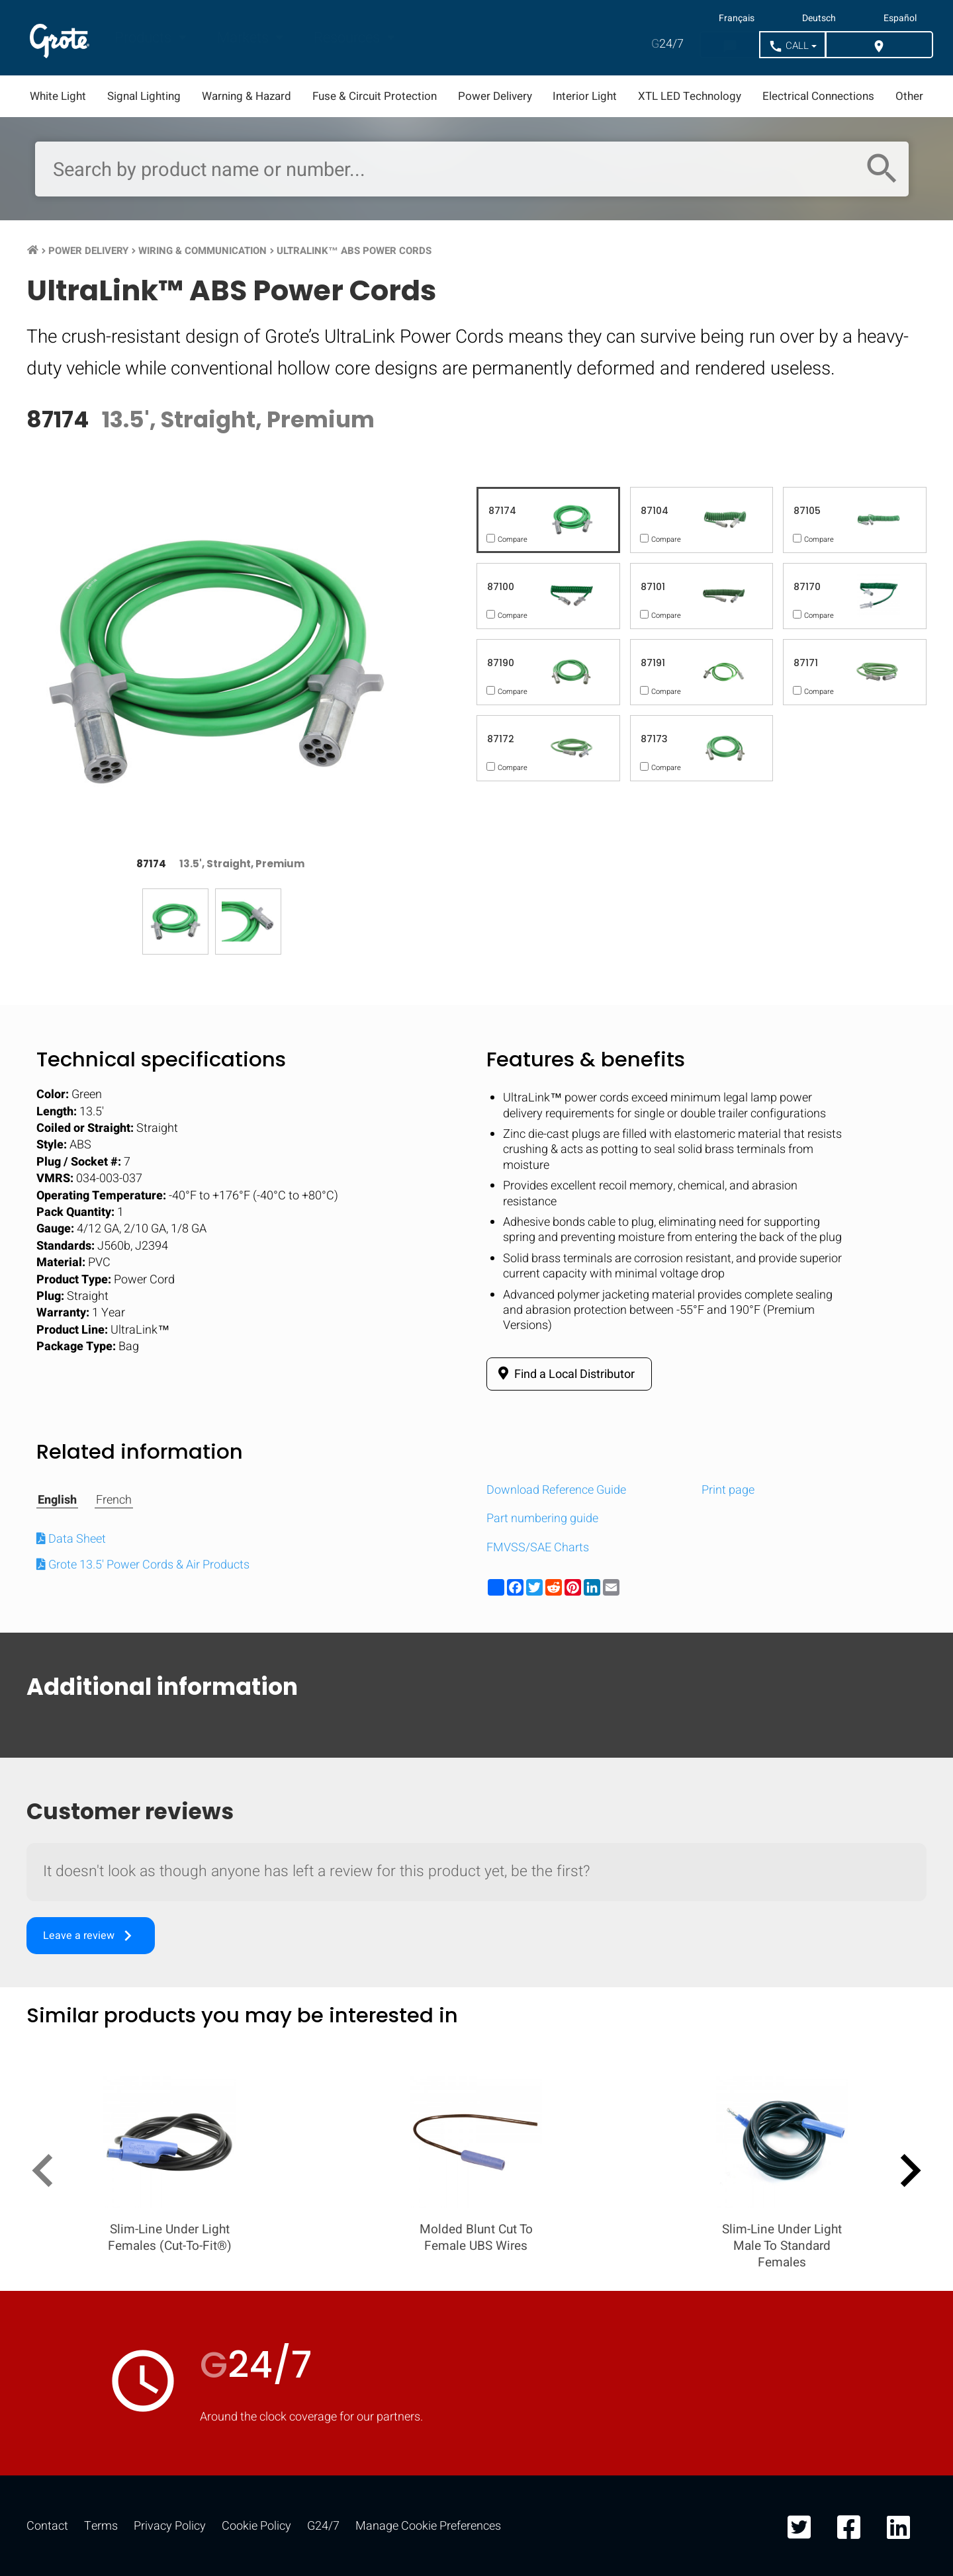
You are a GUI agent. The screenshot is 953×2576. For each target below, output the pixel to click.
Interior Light (585, 96)
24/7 (667, 44)
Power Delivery (495, 96)
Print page (728, 1490)
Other (909, 96)
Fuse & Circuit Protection (374, 96)
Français (736, 18)
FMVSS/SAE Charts (537, 1548)
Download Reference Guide (556, 1490)
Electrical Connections (818, 96)
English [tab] (57, 1500)
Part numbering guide (542, 1518)
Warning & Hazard (246, 96)
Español (900, 18)
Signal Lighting (144, 96)
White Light (58, 96)
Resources (348, 37)
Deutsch (819, 18)
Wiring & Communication (202, 250)
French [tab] (114, 1500)
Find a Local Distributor (564, 1374)
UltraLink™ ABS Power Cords (354, 250)
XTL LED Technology (689, 96)
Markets (244, 37)
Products (144, 37)
